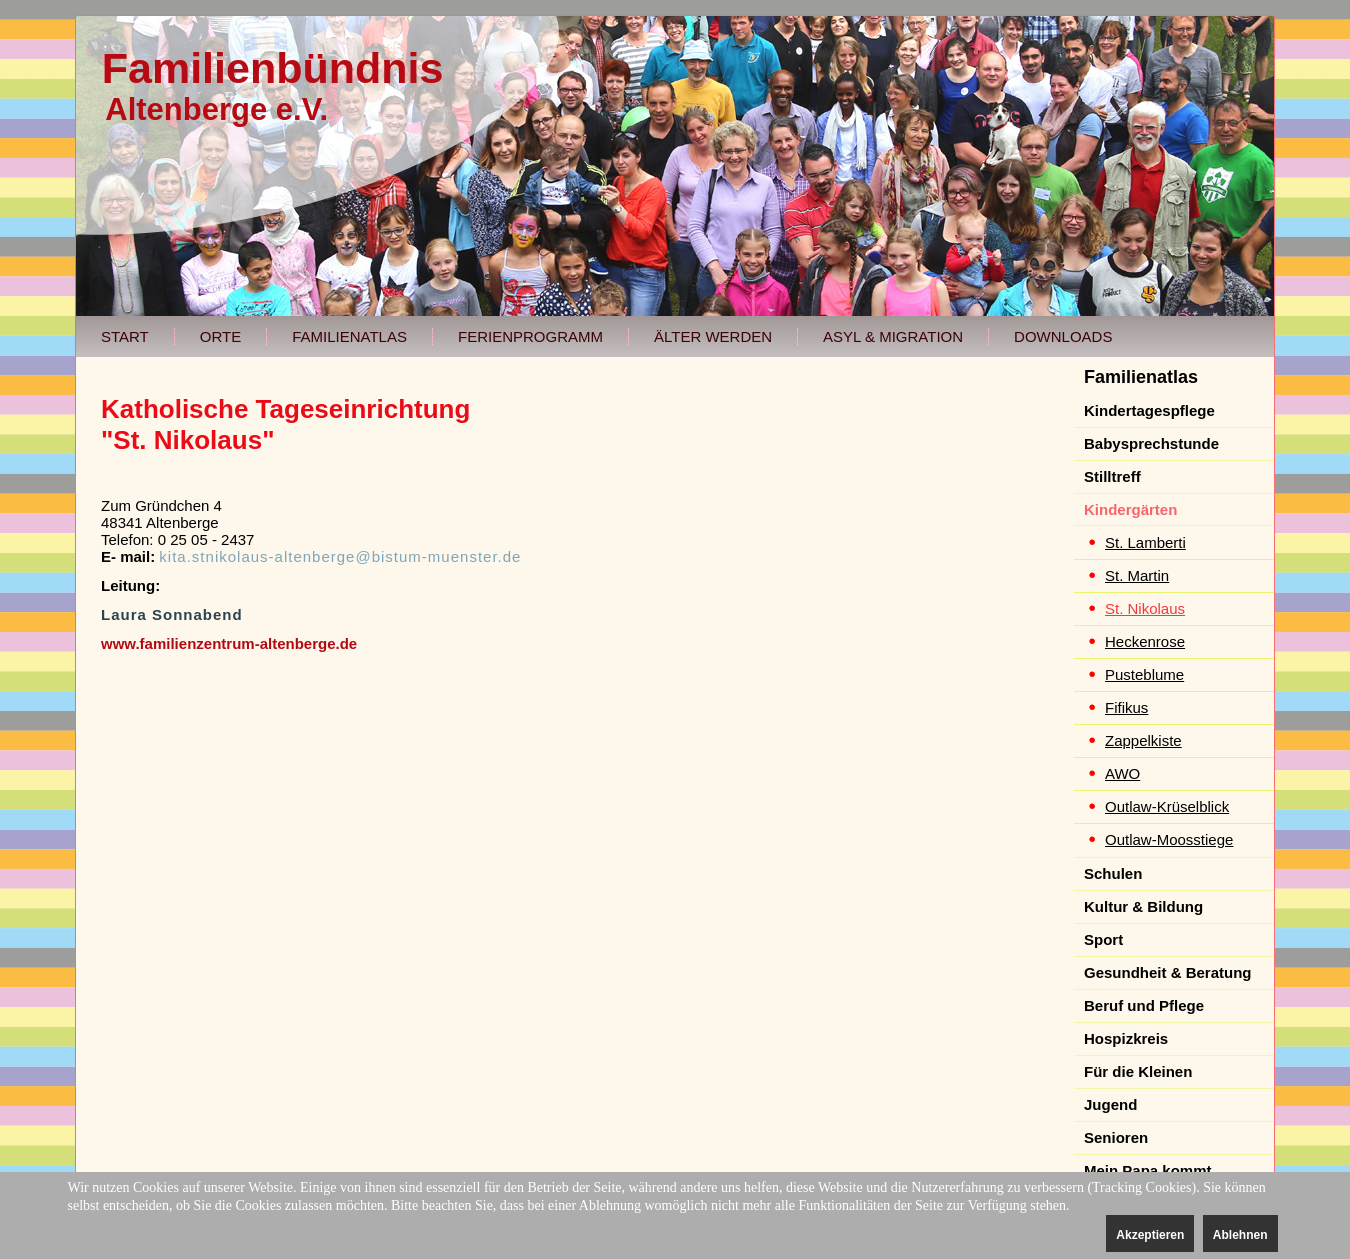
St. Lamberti (1145, 542)
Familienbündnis (273, 68)
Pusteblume (1144, 674)
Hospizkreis (1126, 1038)
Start (125, 336)
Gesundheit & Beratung (1168, 972)
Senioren (1116, 1137)
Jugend (1110, 1104)
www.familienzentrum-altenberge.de (229, 643)
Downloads (1063, 336)
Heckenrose (1145, 641)
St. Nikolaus (1145, 608)
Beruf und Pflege (1144, 1005)
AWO (1122, 773)
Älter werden (713, 336)
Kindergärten (1130, 509)
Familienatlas (349, 336)
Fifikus (1126, 707)
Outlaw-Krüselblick (1167, 806)
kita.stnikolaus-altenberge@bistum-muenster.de (340, 556)
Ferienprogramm (530, 336)
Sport (1103, 939)
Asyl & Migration (893, 336)
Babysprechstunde (1151, 443)
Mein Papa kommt (1148, 1170)
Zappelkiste (1143, 740)
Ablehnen (1240, 1235)
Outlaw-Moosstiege (1169, 839)
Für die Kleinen (1138, 1071)
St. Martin (1137, 575)
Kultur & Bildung (1143, 906)
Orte (220, 336)
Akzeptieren (1150, 1235)
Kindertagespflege (1149, 410)
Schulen (1113, 873)
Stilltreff (1112, 476)
